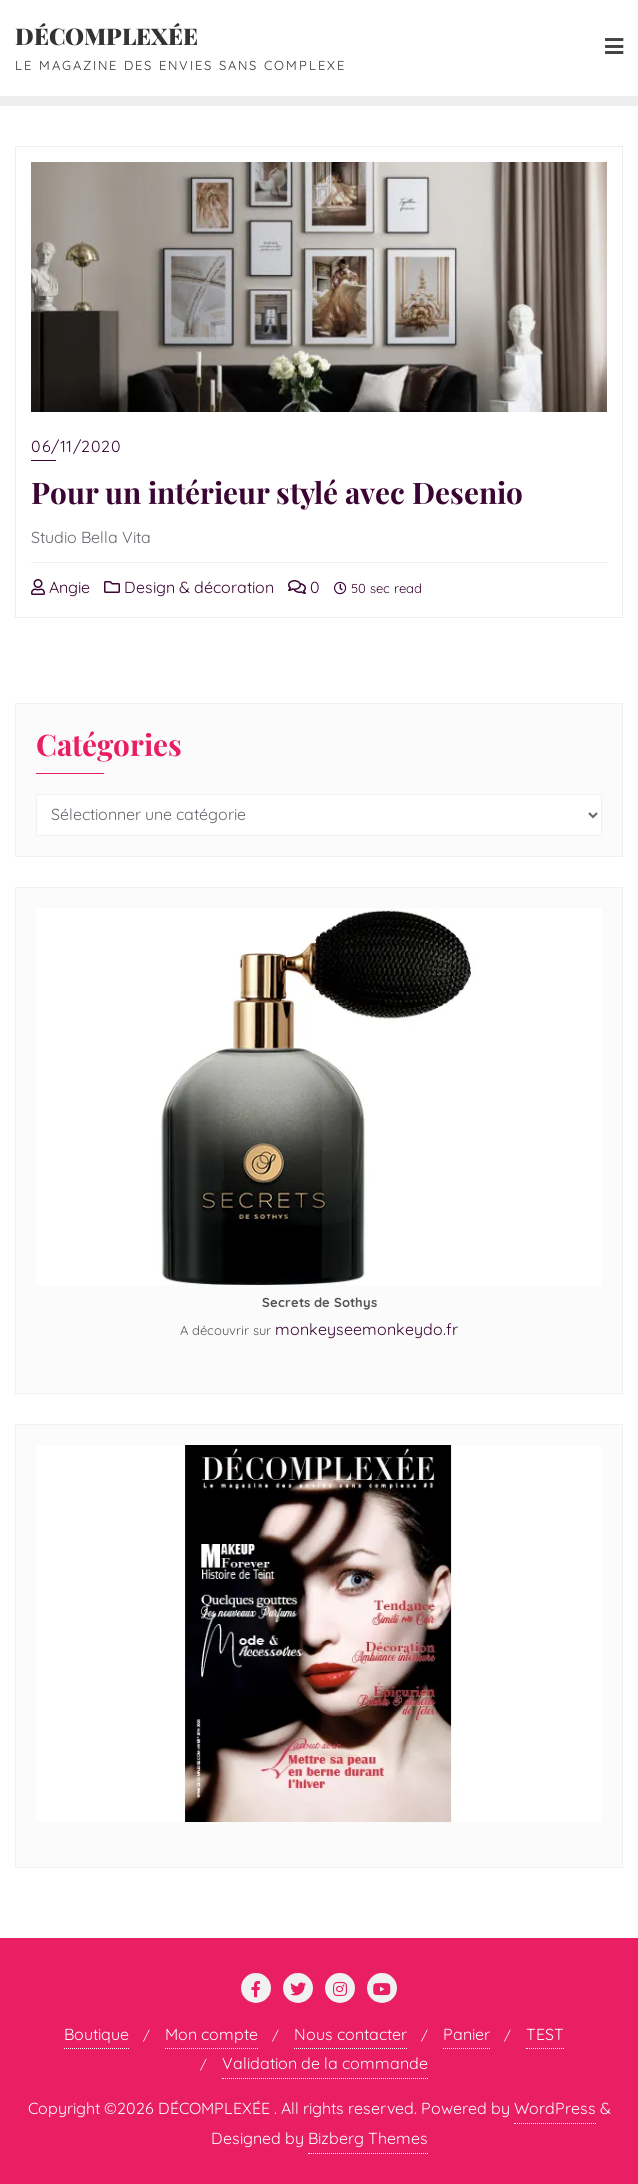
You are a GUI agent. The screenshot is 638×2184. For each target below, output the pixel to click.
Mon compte (211, 2034)
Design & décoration (189, 587)
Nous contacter (350, 2034)
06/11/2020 (76, 446)
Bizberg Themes (368, 2138)
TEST (545, 2034)
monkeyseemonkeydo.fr (366, 1329)
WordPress (555, 2108)
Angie (60, 587)
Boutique (96, 2034)
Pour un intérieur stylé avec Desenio (277, 491)
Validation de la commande (325, 2063)
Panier (466, 2034)
